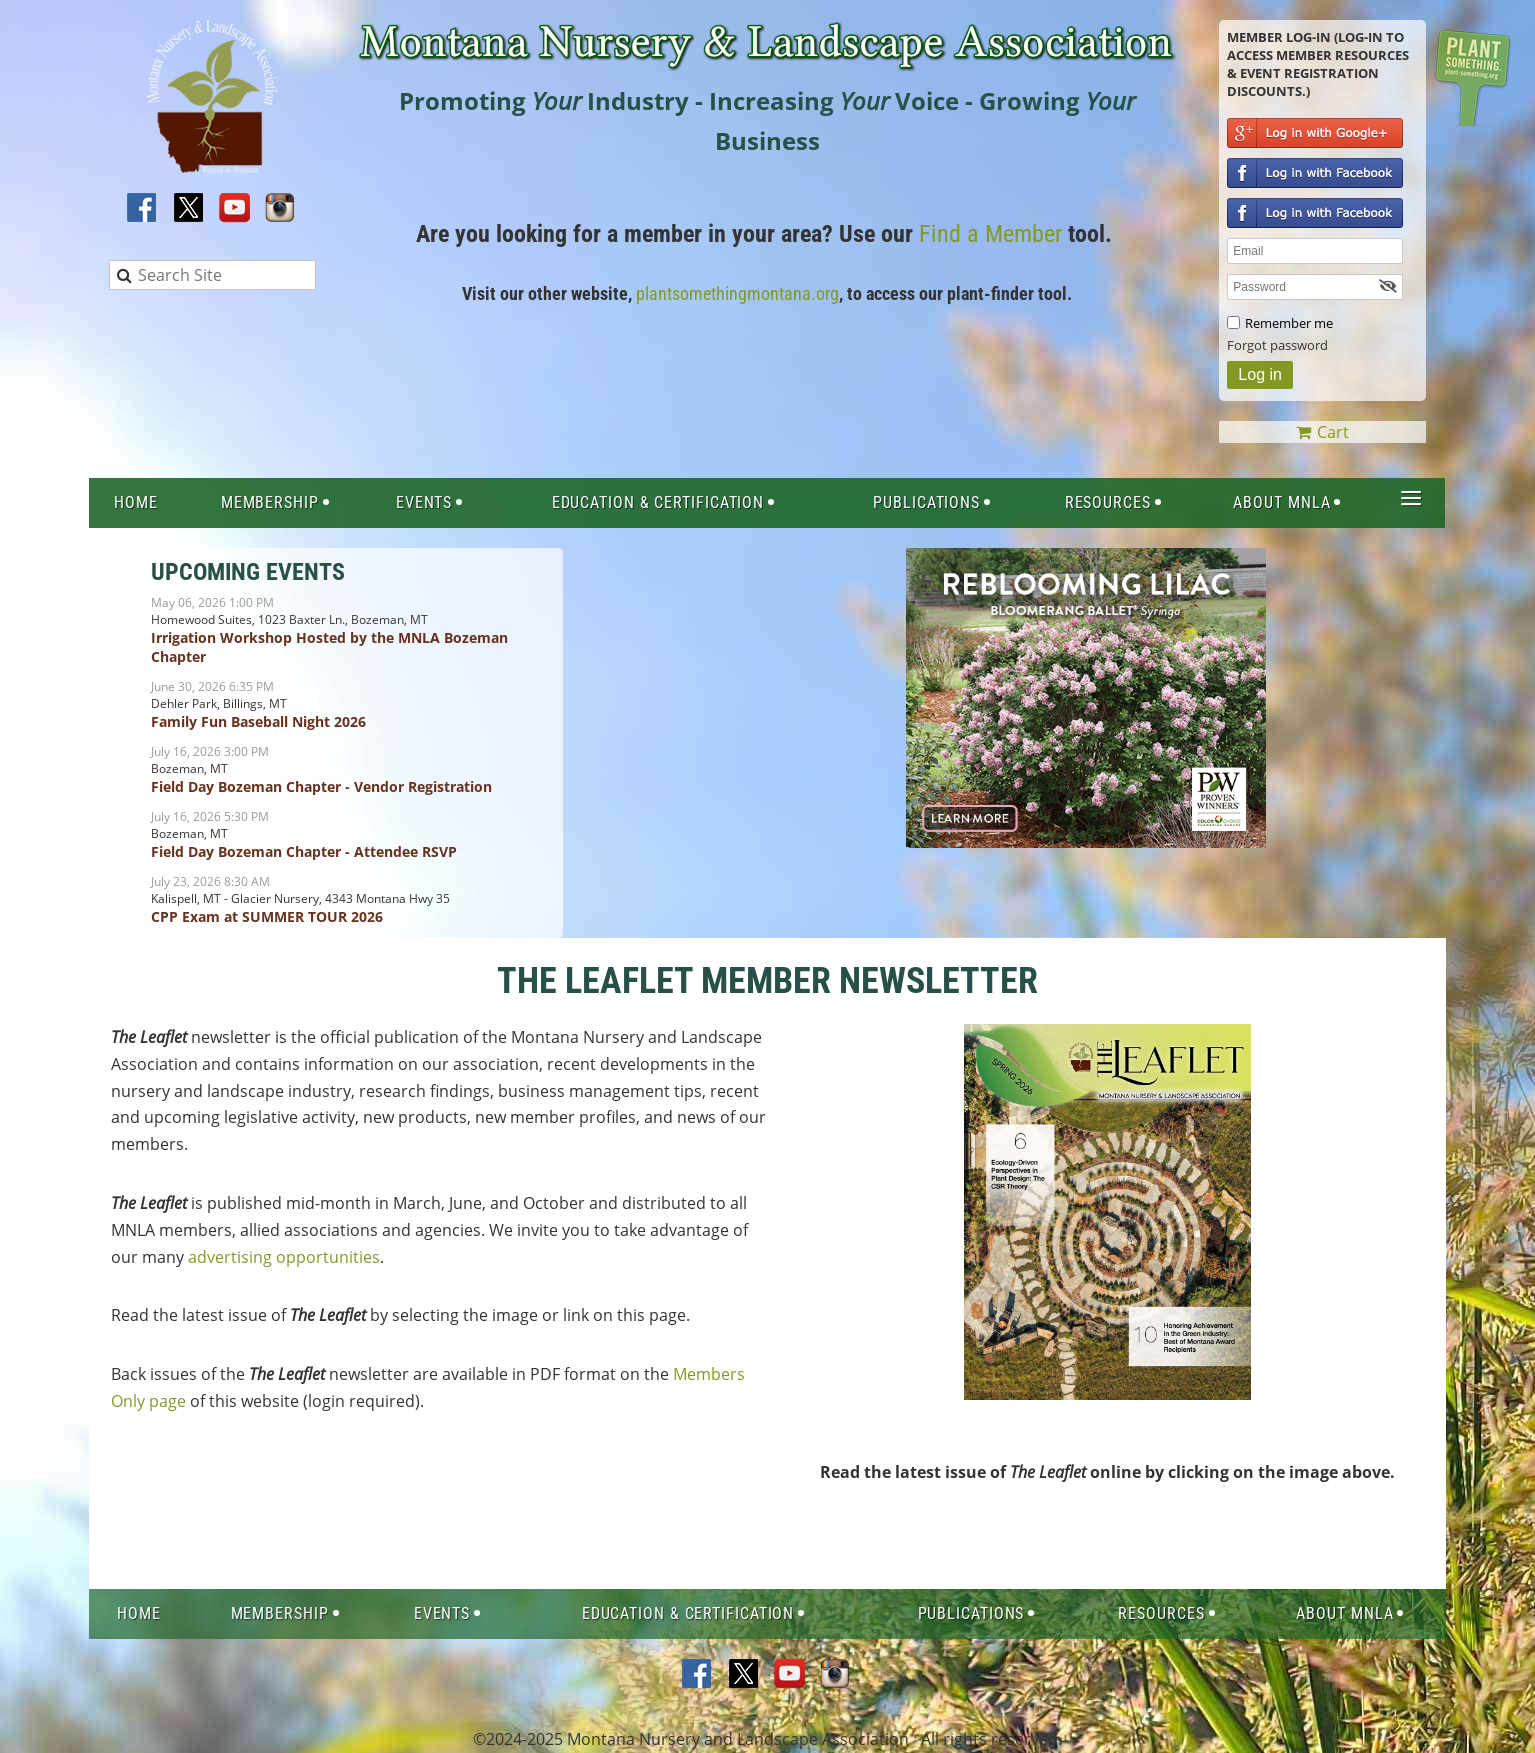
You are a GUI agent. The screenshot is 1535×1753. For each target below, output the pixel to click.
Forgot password (1277, 345)
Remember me (1289, 323)
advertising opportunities (284, 1257)
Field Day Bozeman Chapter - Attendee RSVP (304, 851)
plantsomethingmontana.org (737, 293)
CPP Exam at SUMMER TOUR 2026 (267, 916)
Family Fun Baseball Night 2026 (258, 721)
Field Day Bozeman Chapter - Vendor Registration (321, 786)
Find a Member (990, 234)
